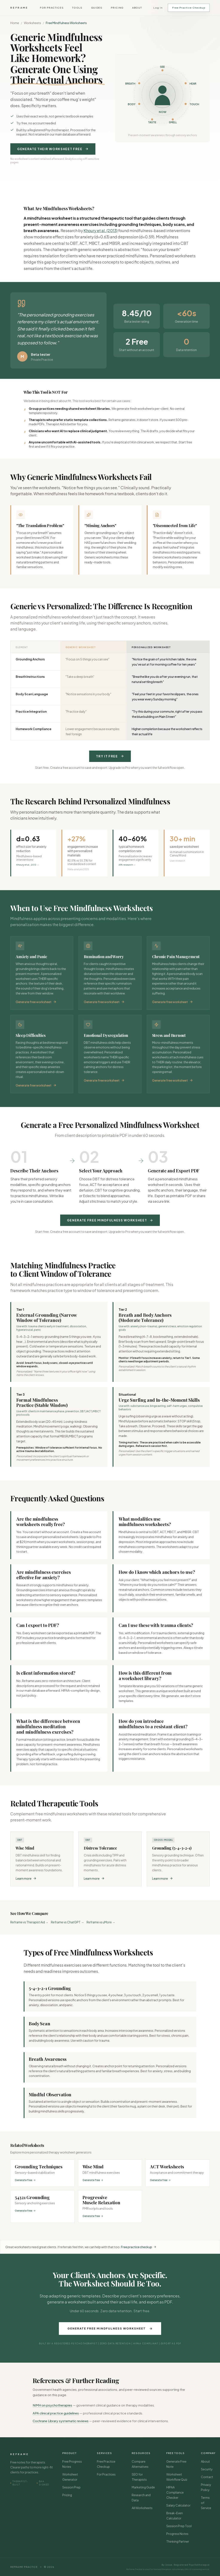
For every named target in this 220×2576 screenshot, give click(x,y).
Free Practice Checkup (188, 7)
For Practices (52, 7)
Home (14, 23)
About (137, 7)
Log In (158, 7)
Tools (77, 7)
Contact (207, 2477)
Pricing (117, 7)
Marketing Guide (143, 2487)
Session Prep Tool (179, 2526)
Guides (96, 7)
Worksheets (32, 23)
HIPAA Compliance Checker (175, 2492)
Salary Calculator (178, 2505)
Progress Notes (177, 2534)
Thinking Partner (177, 2541)
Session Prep (71, 2487)
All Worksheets (142, 2508)
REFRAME (19, 7)
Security (207, 2469)
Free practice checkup (138, 2247)
